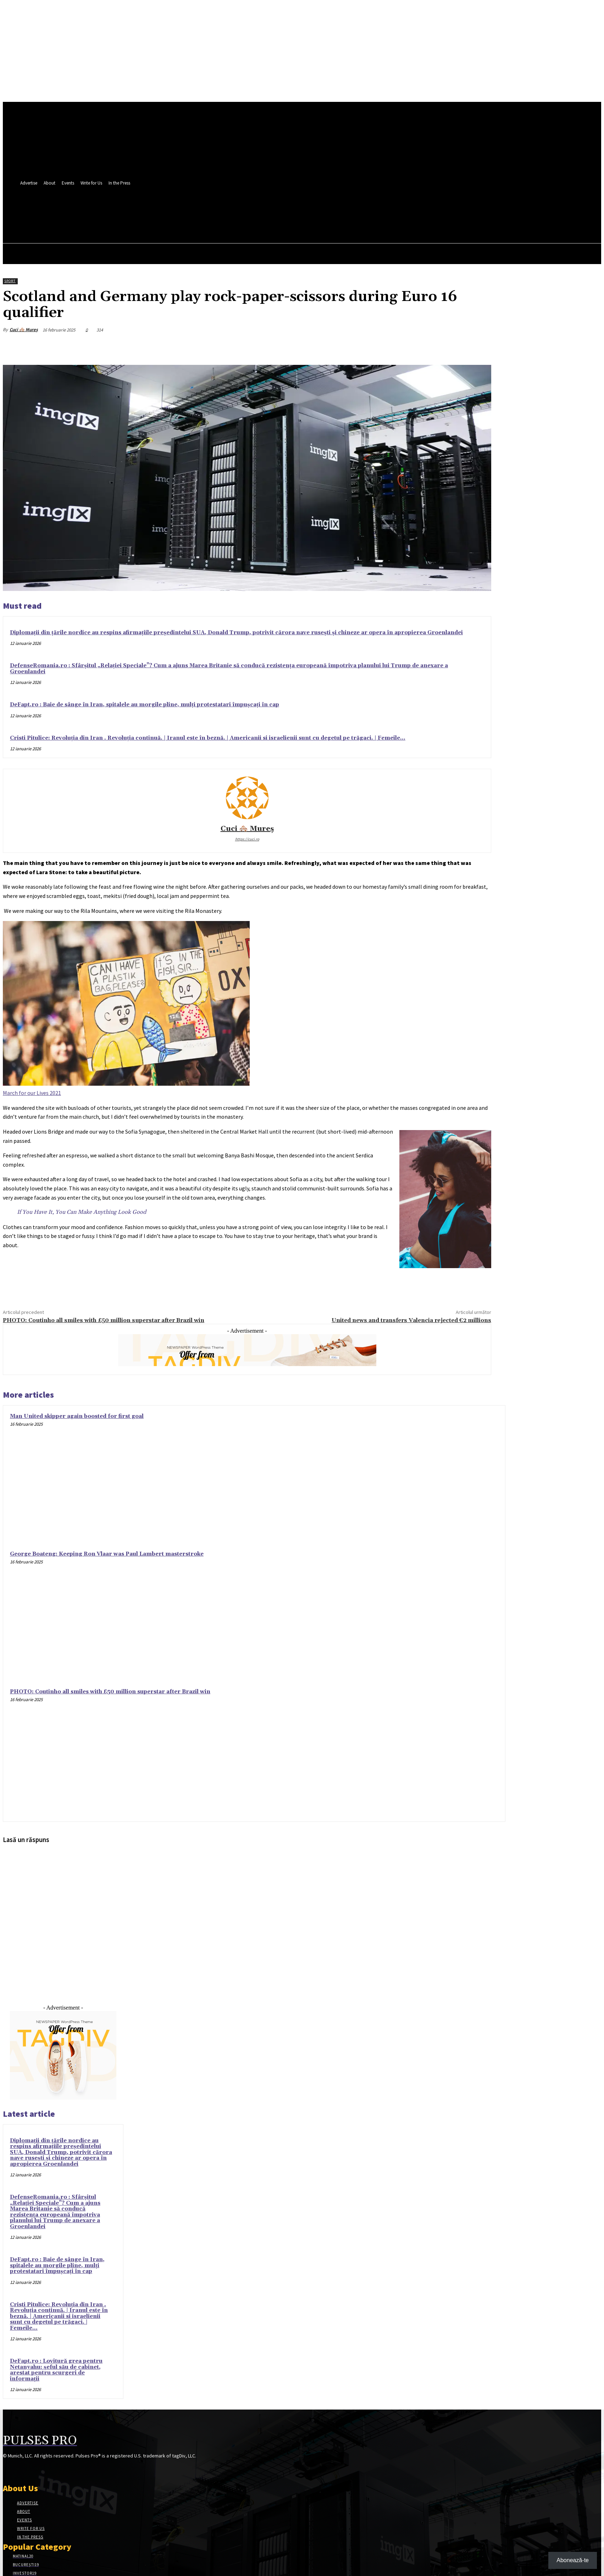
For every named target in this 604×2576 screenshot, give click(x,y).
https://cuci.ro (247, 839)
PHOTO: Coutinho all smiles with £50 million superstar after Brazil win (103, 1320)
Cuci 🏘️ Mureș (24, 330)
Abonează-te (572, 2560)
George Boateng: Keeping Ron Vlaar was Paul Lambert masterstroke (107, 1554)
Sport (10, 281)
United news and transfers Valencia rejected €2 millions (411, 1320)
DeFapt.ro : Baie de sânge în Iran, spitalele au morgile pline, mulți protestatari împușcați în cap (144, 704)
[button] (215, 223)
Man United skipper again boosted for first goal (77, 1416)
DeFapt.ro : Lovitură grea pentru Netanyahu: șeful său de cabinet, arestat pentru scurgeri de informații (56, 2370)
